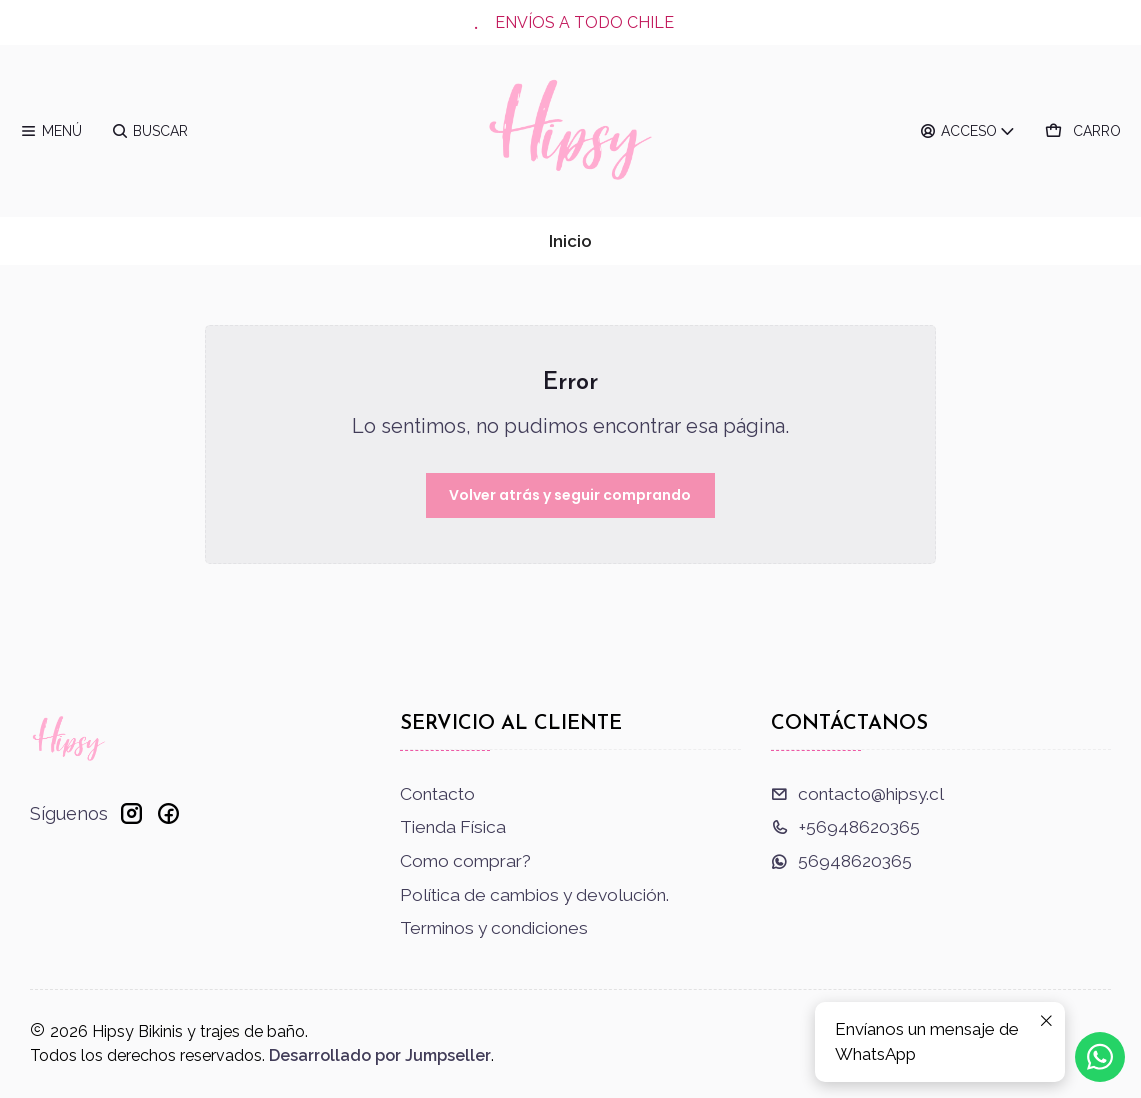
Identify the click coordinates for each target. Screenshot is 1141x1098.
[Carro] (1083, 131)
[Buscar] (149, 131)
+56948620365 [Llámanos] (845, 827)
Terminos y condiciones (494, 928)
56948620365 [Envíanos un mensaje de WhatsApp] (841, 861)
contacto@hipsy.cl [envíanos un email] (857, 794)
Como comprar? (465, 861)
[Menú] (51, 131)
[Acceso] (968, 131)
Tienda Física (453, 827)
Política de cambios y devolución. (534, 895)
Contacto (437, 794)
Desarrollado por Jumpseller (380, 1055)
